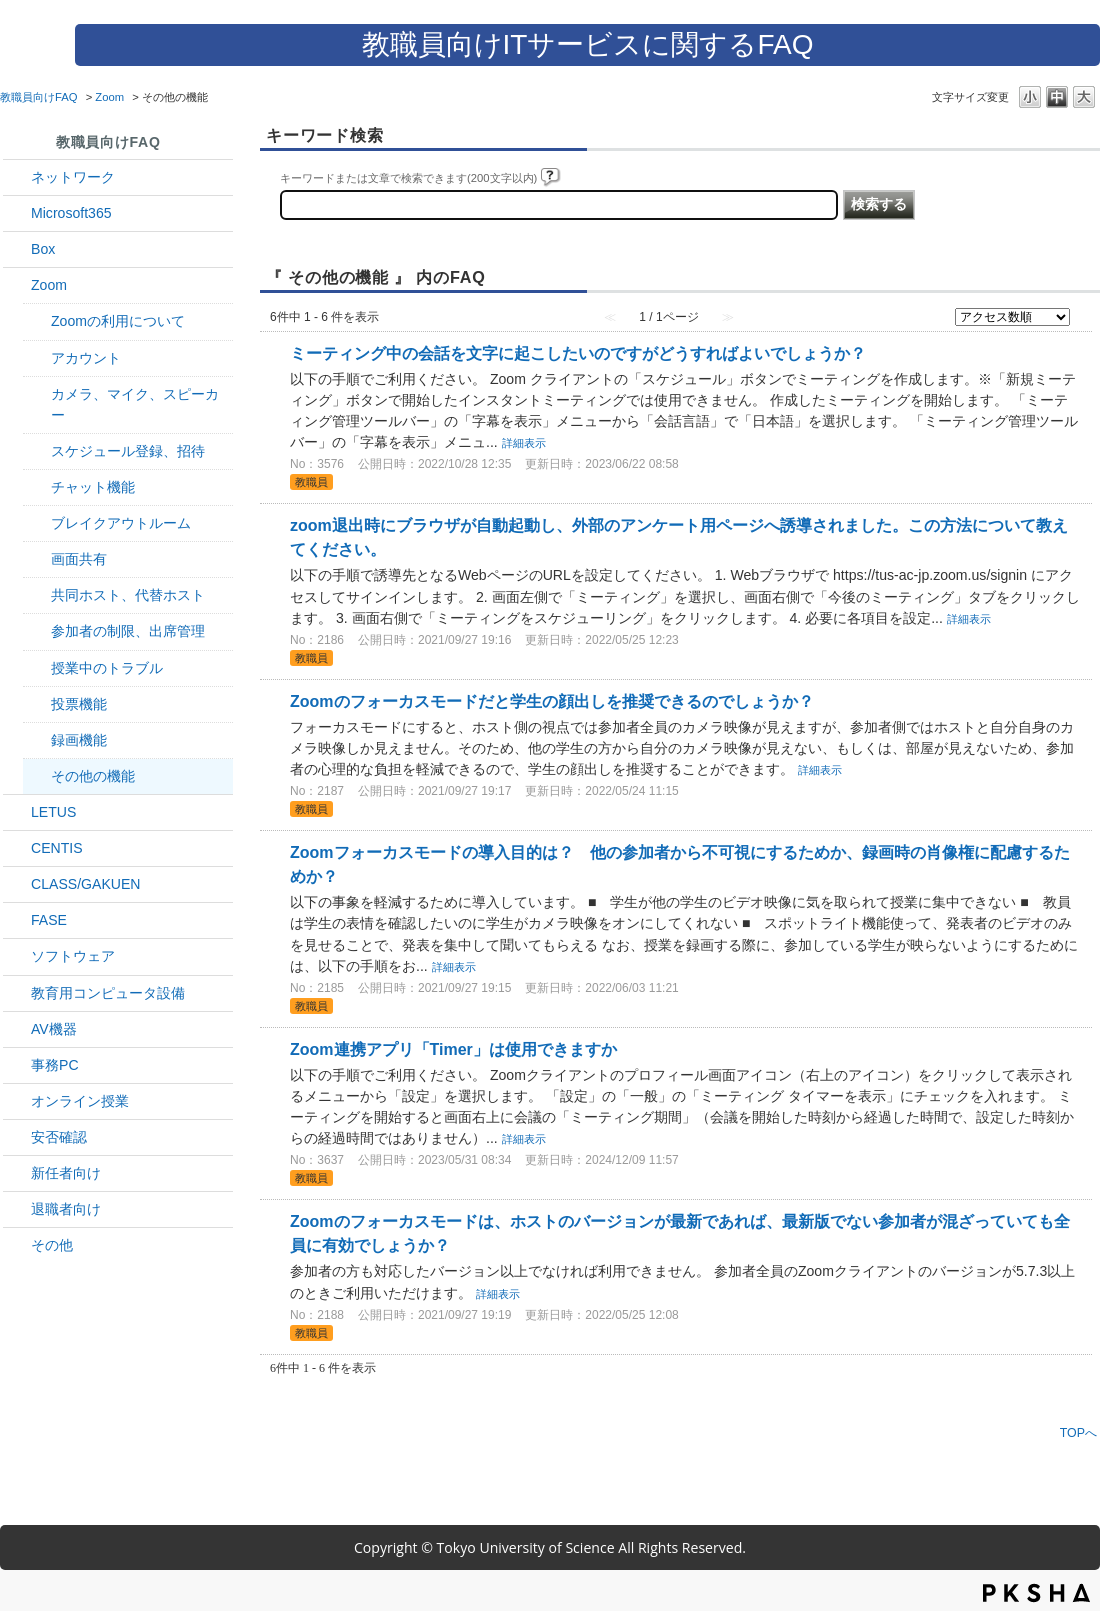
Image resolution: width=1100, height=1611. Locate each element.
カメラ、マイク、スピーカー (135, 404)
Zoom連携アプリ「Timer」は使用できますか (453, 1049)
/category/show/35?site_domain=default (17, 1065)
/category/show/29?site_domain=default (17, 213)
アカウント (86, 358)
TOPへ (1078, 1432)
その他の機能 (93, 776)
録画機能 (79, 740)
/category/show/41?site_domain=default (17, 285)
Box (43, 249)
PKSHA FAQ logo (1036, 1593)
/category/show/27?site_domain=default (17, 920)
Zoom (109, 97)
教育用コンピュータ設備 (108, 993)
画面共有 (79, 559)
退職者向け (66, 1209)
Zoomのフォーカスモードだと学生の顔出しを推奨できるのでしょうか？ (552, 701)
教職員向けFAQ (39, 97)
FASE (49, 920)
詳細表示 (524, 443)
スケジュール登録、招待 (128, 451)
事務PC (55, 1065)
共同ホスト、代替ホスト (128, 595)
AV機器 (54, 1029)
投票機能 (79, 704)
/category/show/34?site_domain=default (17, 177)
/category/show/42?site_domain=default (17, 812)
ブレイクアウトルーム (121, 523)
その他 (52, 1245)
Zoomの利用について (118, 321)
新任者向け (66, 1173)
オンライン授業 (80, 1101)
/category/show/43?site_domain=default (17, 249)
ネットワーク (73, 177)
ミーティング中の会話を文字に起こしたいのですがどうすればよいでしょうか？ (578, 353)
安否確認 (59, 1137)
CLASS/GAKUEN (86, 884)
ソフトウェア (73, 956)
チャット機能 (93, 487)
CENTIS (57, 848)
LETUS (53, 812)
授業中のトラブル (107, 668)
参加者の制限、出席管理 (128, 631)
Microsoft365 (71, 213)
